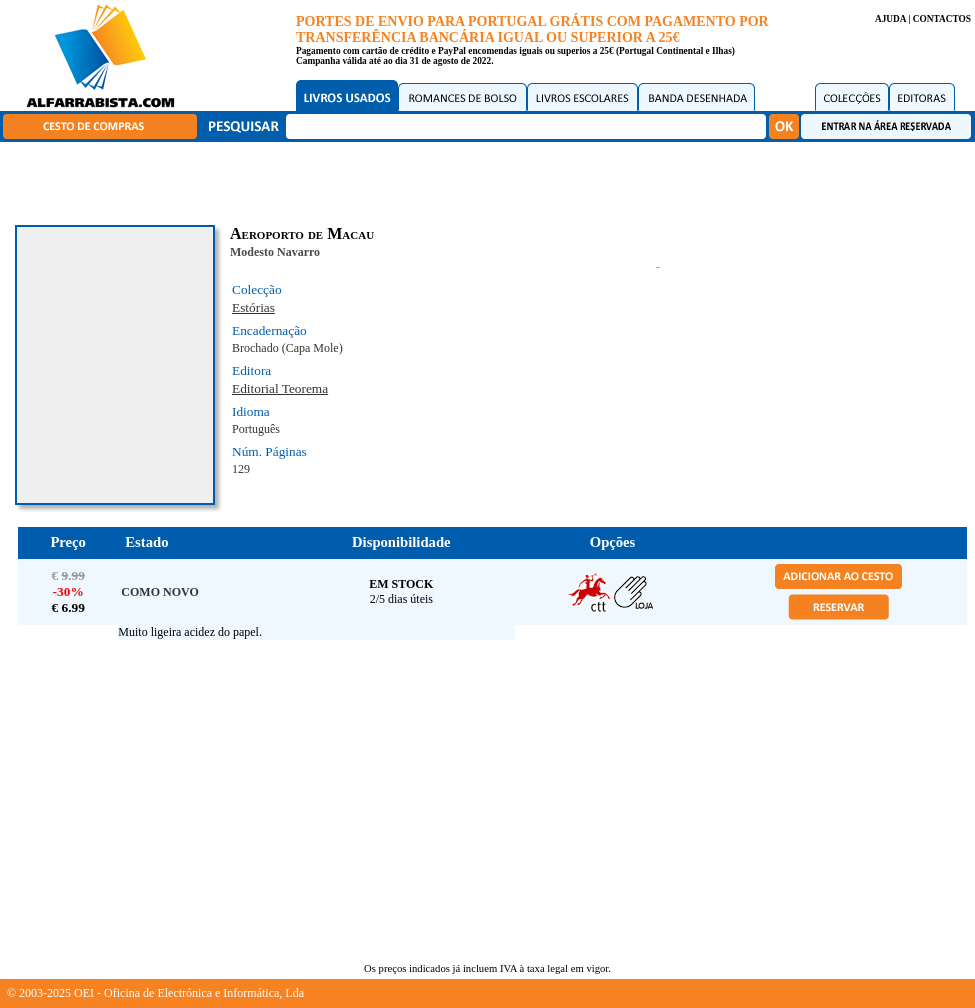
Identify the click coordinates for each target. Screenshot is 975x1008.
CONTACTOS (942, 19)
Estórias (253, 307)
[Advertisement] (493, 180)
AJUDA (890, 19)
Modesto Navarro (275, 252)
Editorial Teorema (280, 388)
